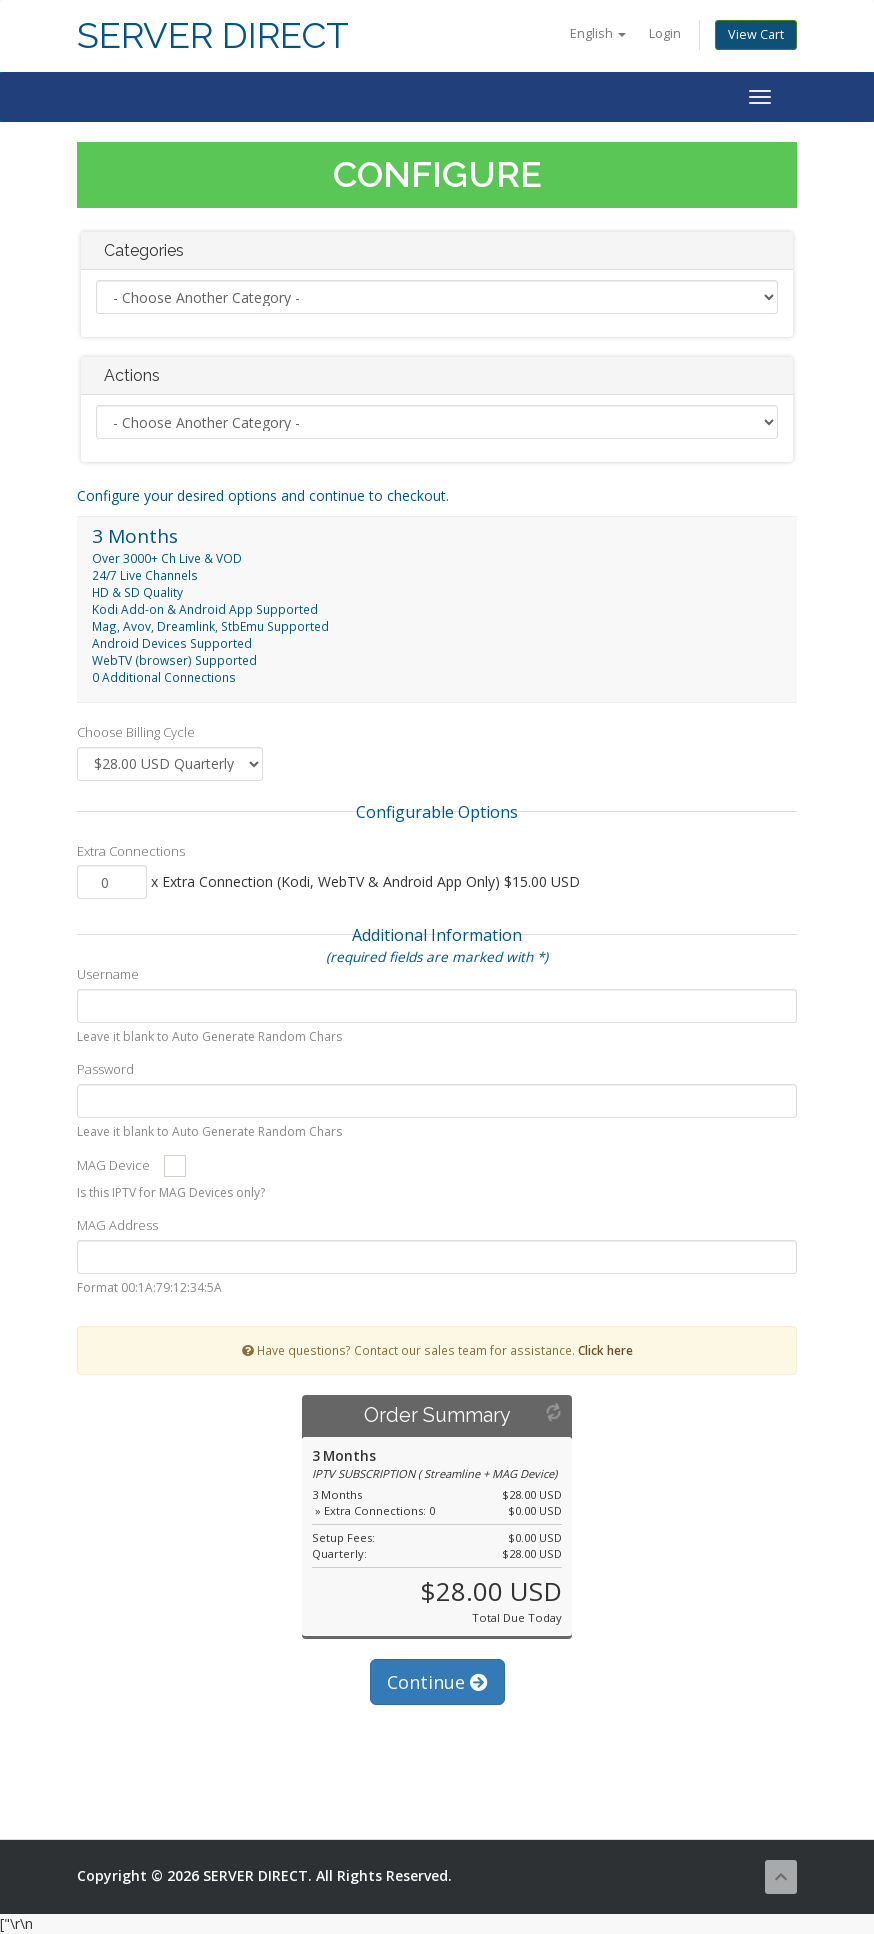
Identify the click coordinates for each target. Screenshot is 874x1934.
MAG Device (113, 1165)
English (598, 33)
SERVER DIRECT (213, 35)
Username (108, 974)
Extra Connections (131, 851)
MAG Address (117, 1225)
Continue (437, 1682)
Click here (605, 1350)
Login (665, 33)
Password (105, 1069)
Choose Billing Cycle (136, 732)
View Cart (756, 34)
